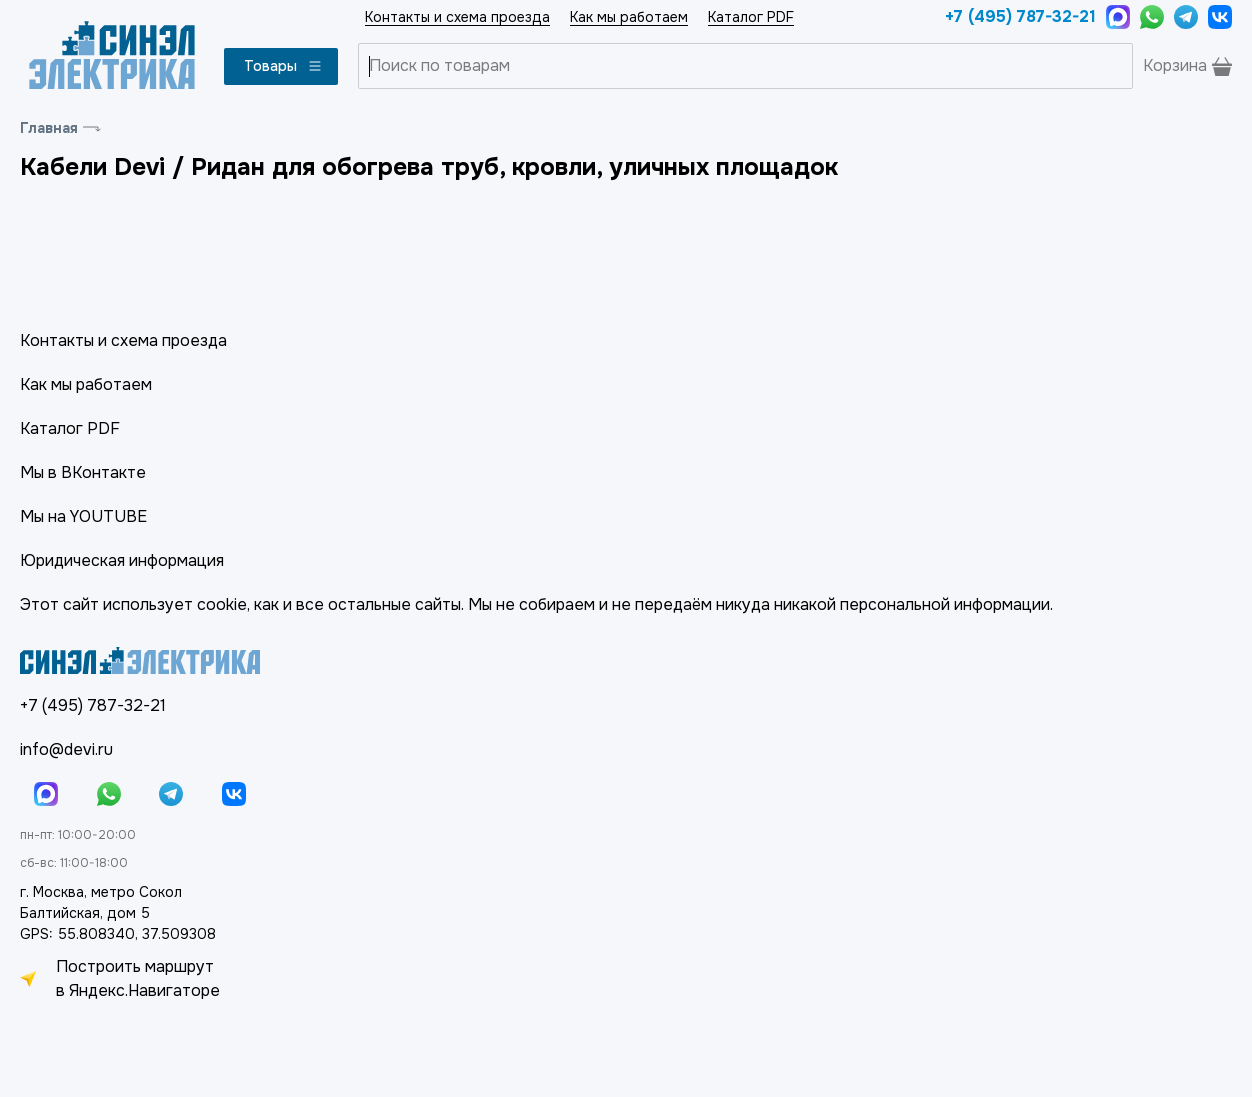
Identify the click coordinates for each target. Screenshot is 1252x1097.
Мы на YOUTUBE (83, 516)
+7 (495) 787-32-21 (1020, 16)
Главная (49, 128)
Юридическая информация (122, 560)
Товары (283, 66)
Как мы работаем (629, 17)
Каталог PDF (751, 17)
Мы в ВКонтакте (83, 472)
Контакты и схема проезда (457, 17)
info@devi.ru (66, 749)
